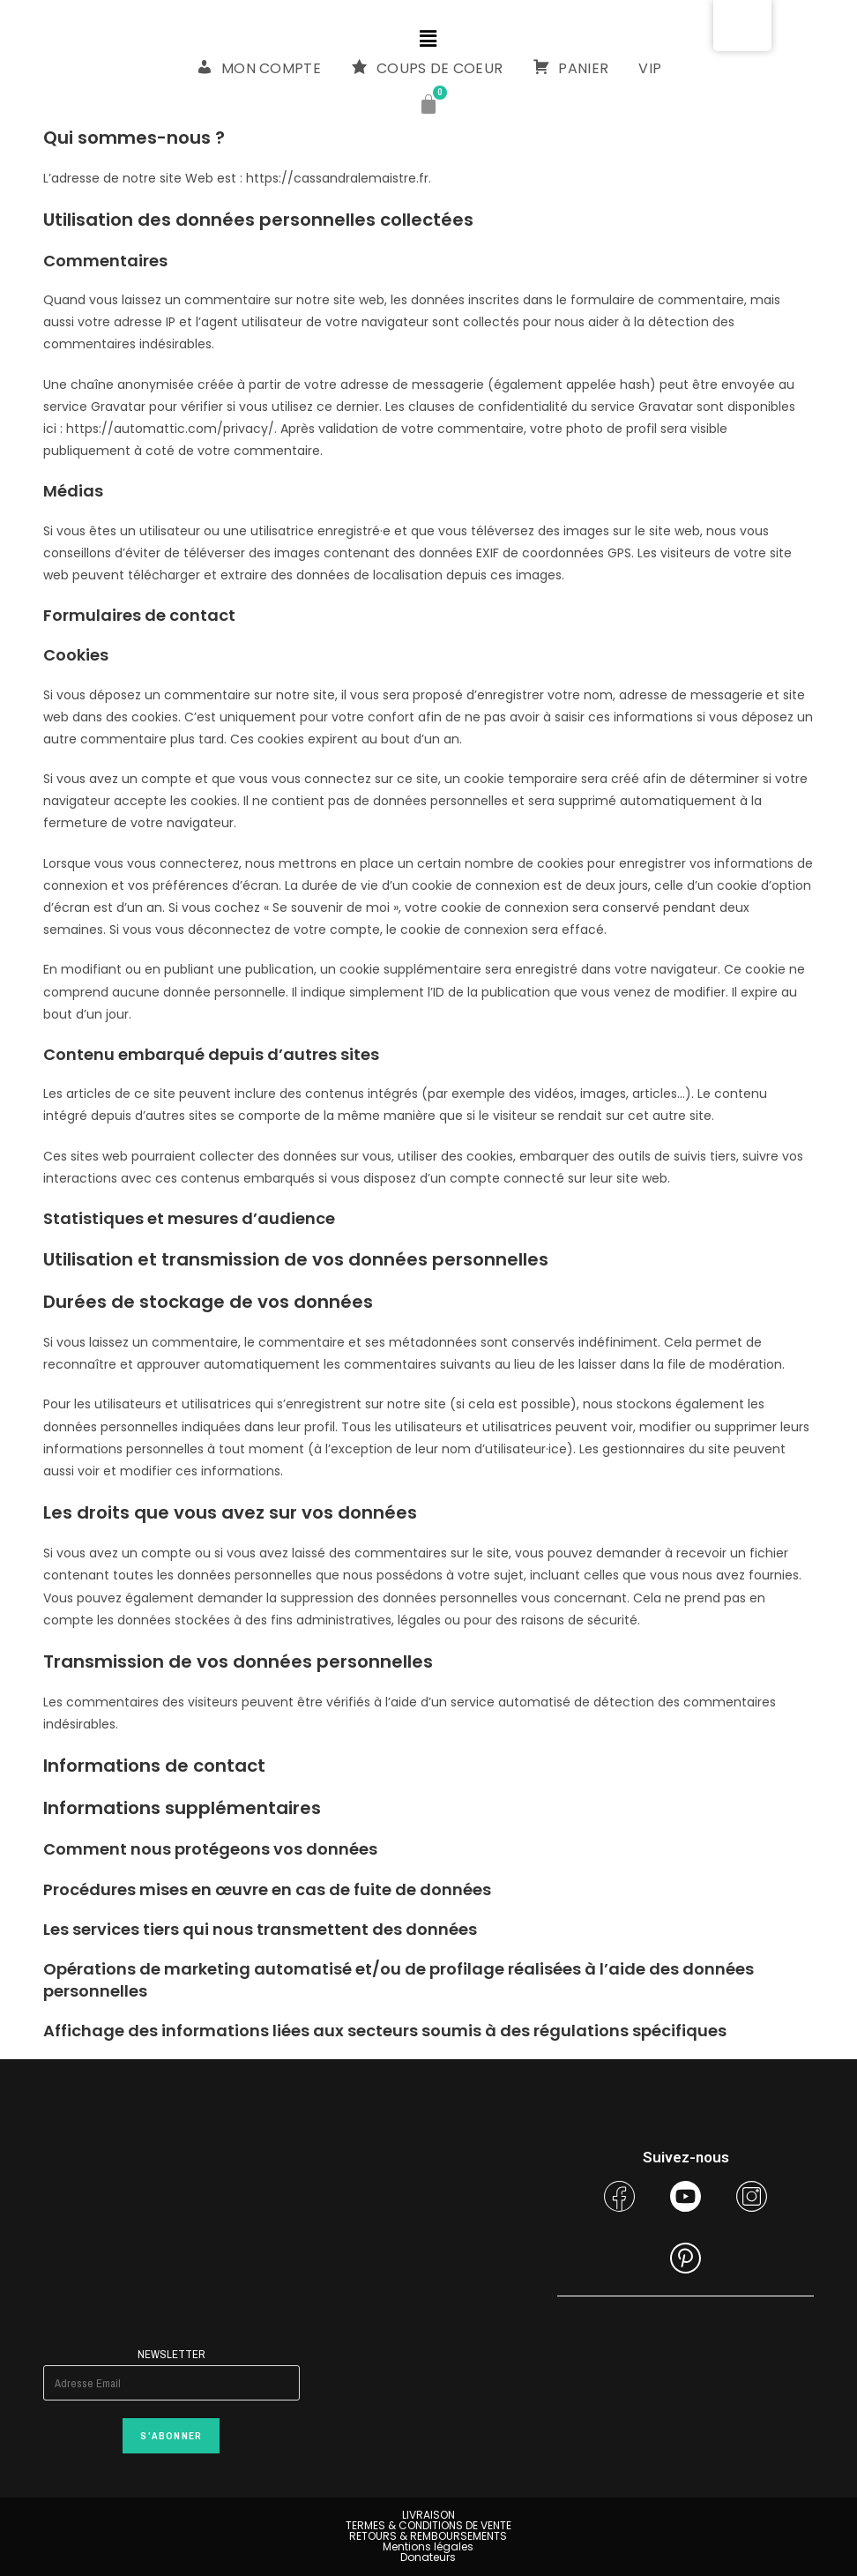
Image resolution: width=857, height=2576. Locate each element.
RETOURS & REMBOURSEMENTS (428, 2535)
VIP (649, 68)
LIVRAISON (428, 2514)
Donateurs (428, 2557)
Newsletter (171, 2354)
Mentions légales (428, 2546)
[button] (428, 39)
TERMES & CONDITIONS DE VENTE (428, 2525)
